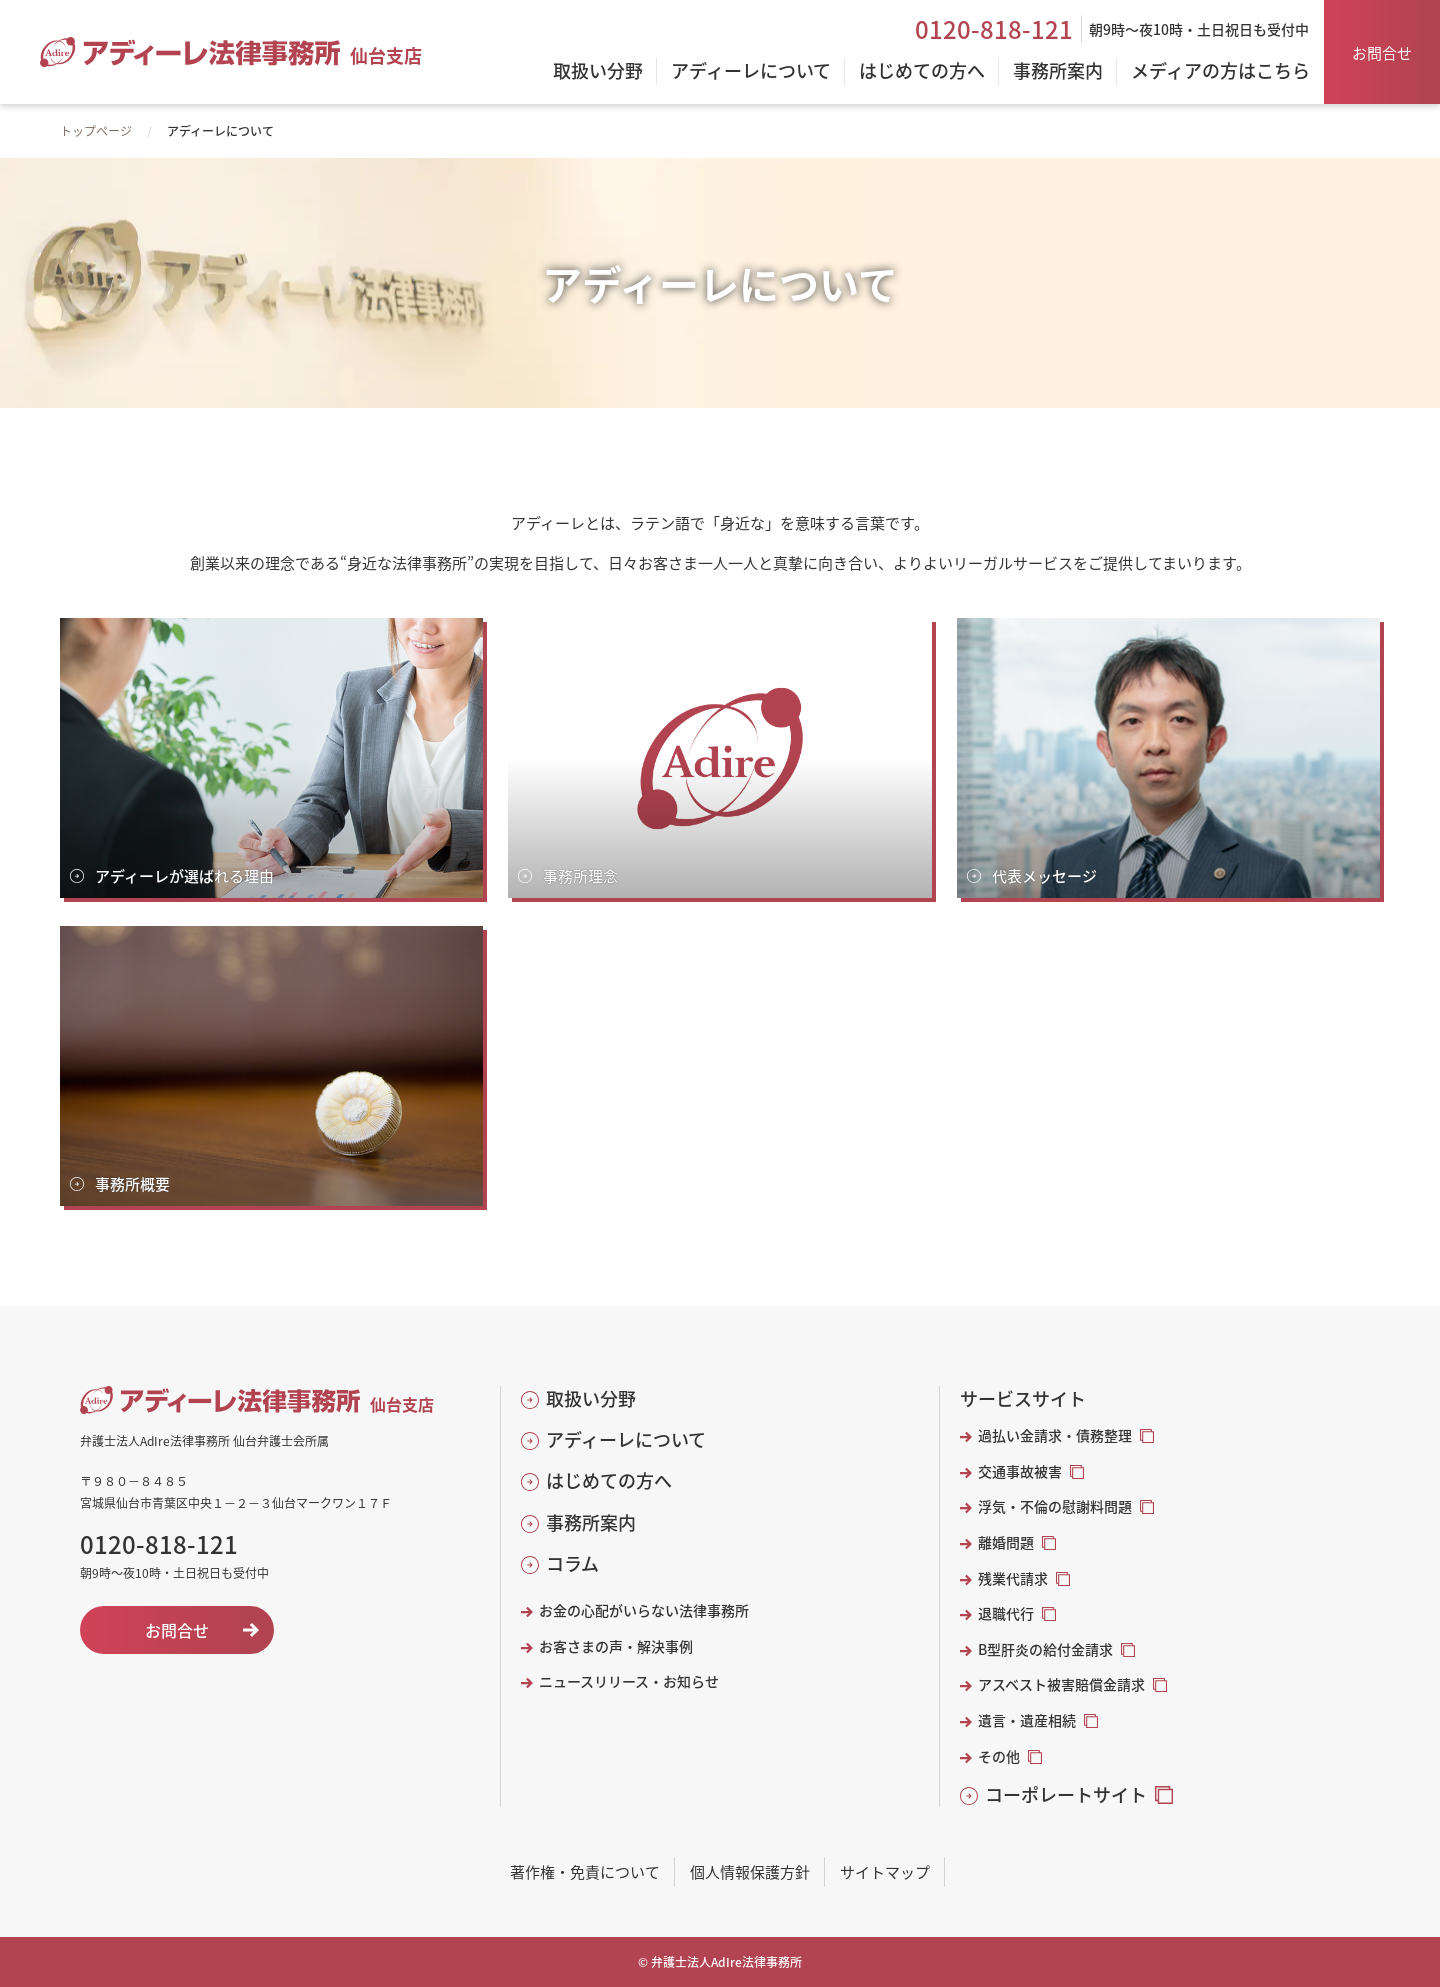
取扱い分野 (591, 1398)
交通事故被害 (1020, 1471)
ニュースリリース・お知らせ (629, 1681)
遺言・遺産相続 (1027, 1720)
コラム (572, 1563)
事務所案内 (591, 1522)
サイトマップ (885, 1871)
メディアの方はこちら (1220, 72)
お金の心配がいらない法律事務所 (644, 1610)
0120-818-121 (994, 29)
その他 (999, 1756)
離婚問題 (1006, 1542)
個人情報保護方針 (750, 1871)
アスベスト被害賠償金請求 (1061, 1684)
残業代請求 (1013, 1578)
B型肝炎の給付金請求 (1045, 1649)
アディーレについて (626, 1439)
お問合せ (1382, 52)
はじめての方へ (609, 1480)
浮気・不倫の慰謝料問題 (1055, 1506)
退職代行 (1006, 1613)
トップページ (96, 130)
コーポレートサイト (1066, 1794)
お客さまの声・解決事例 (616, 1646)
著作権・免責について (585, 1871)
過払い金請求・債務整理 (1055, 1435)
